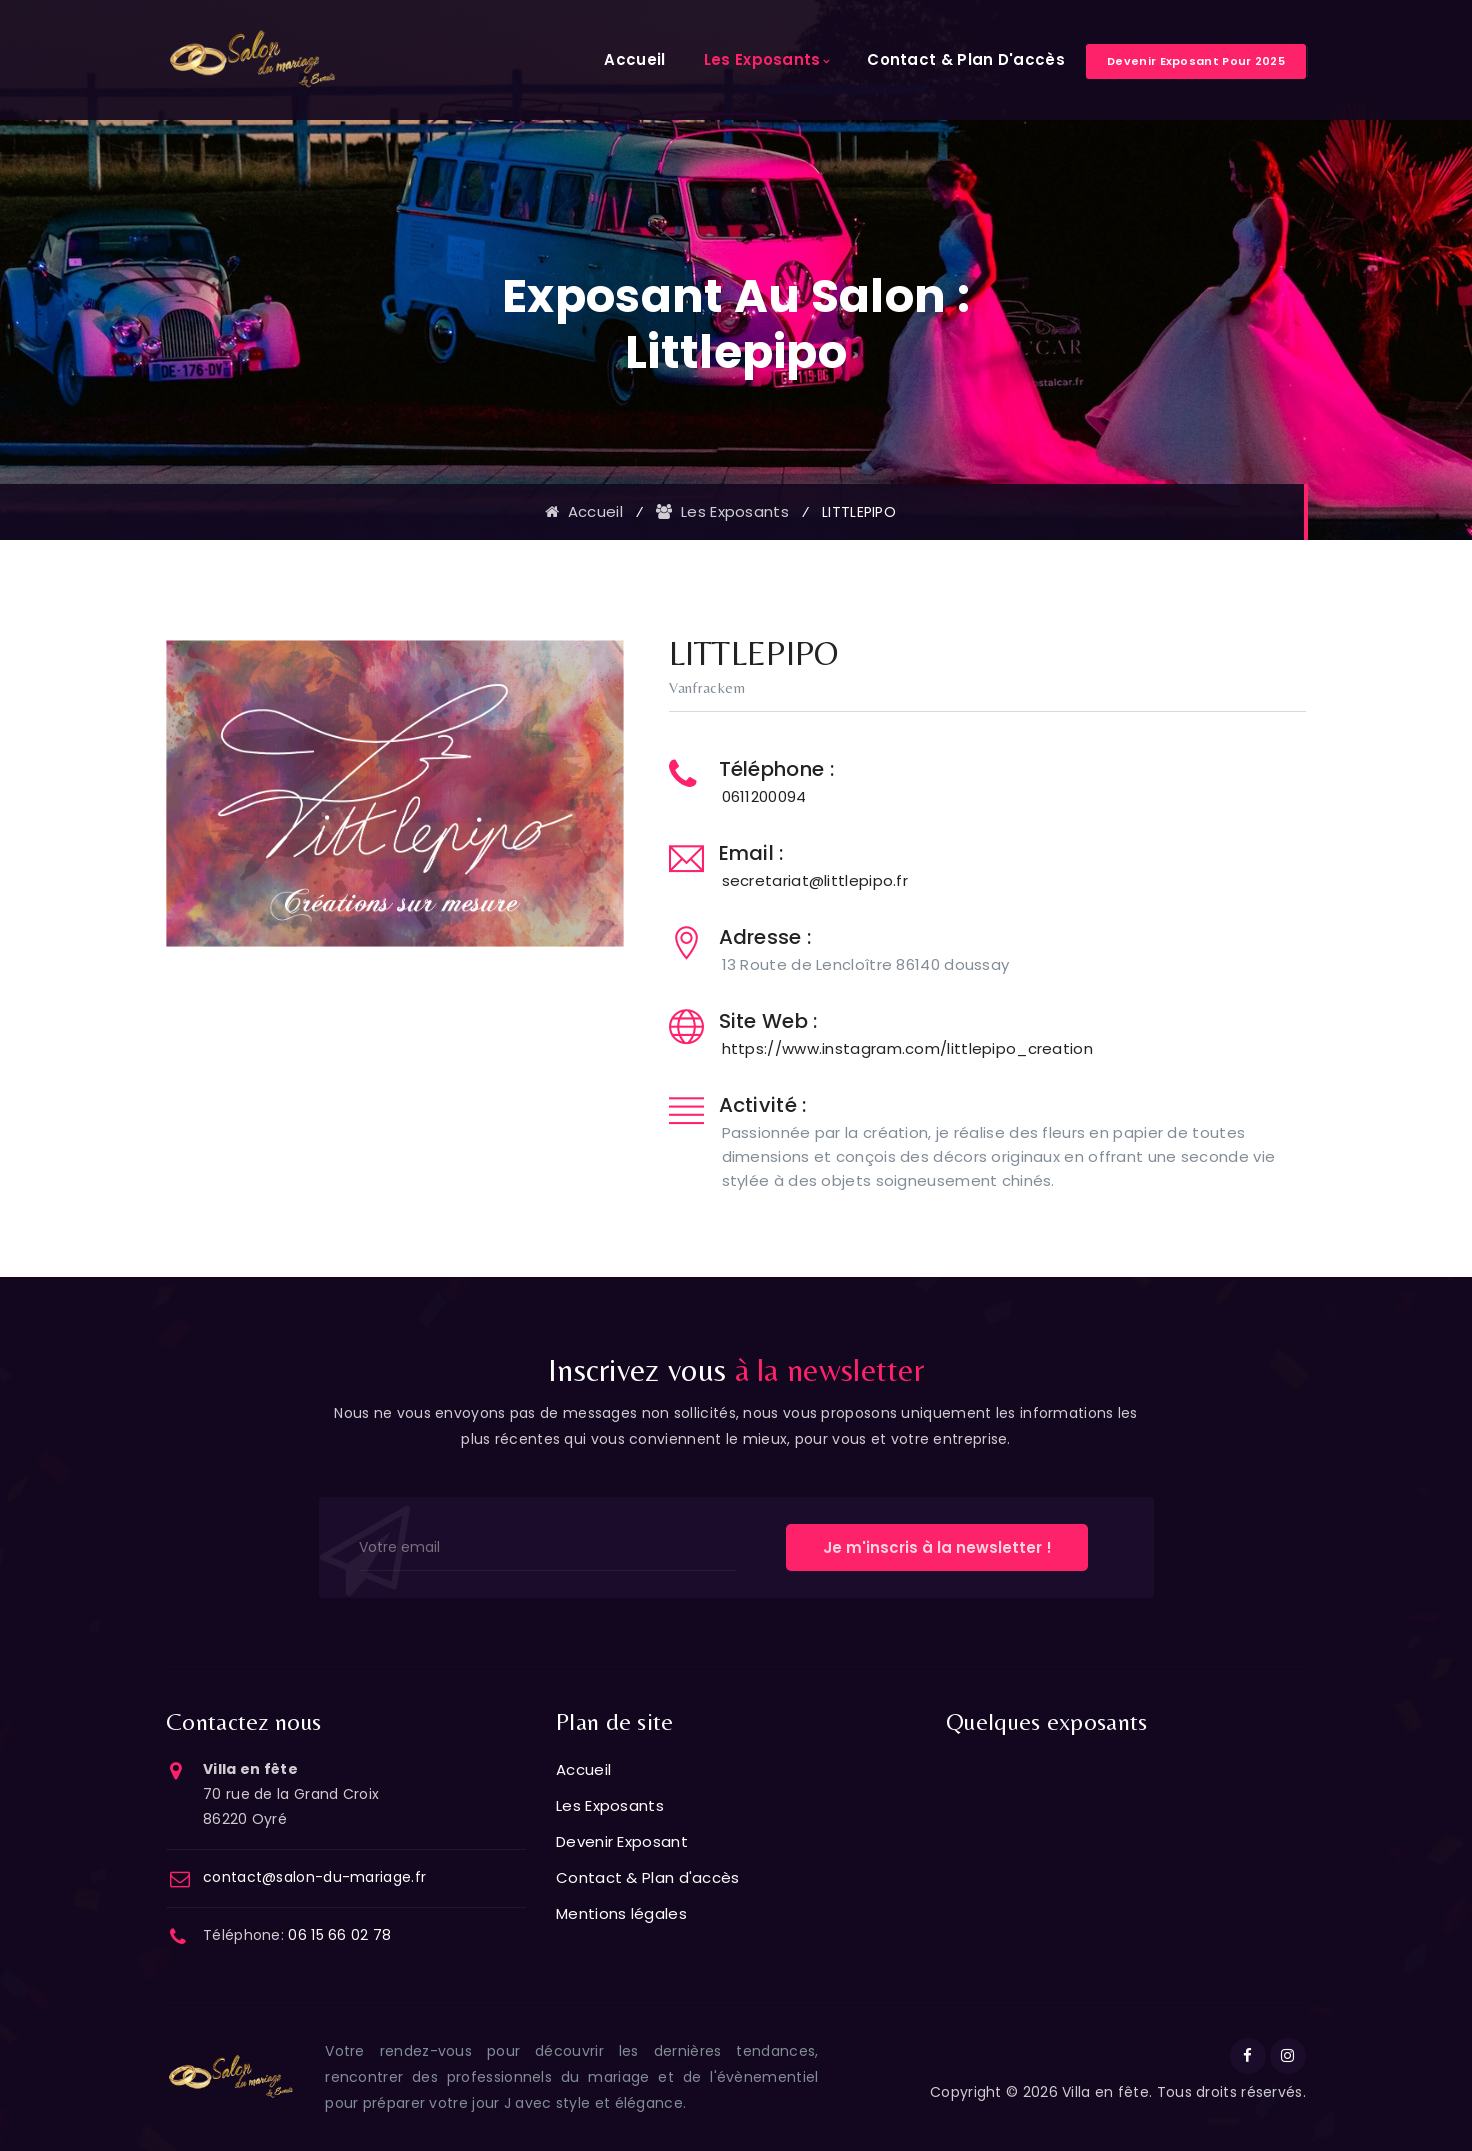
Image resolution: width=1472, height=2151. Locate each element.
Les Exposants (762, 59)
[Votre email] (548, 1547)
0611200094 (764, 796)
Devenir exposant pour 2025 (1196, 61)
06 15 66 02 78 (339, 1935)
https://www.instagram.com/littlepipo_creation (908, 1048)
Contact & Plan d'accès (966, 59)
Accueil (634, 59)
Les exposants (722, 511)
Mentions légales (621, 1913)
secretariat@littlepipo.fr (815, 880)
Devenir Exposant (622, 1841)
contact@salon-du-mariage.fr (314, 1877)
